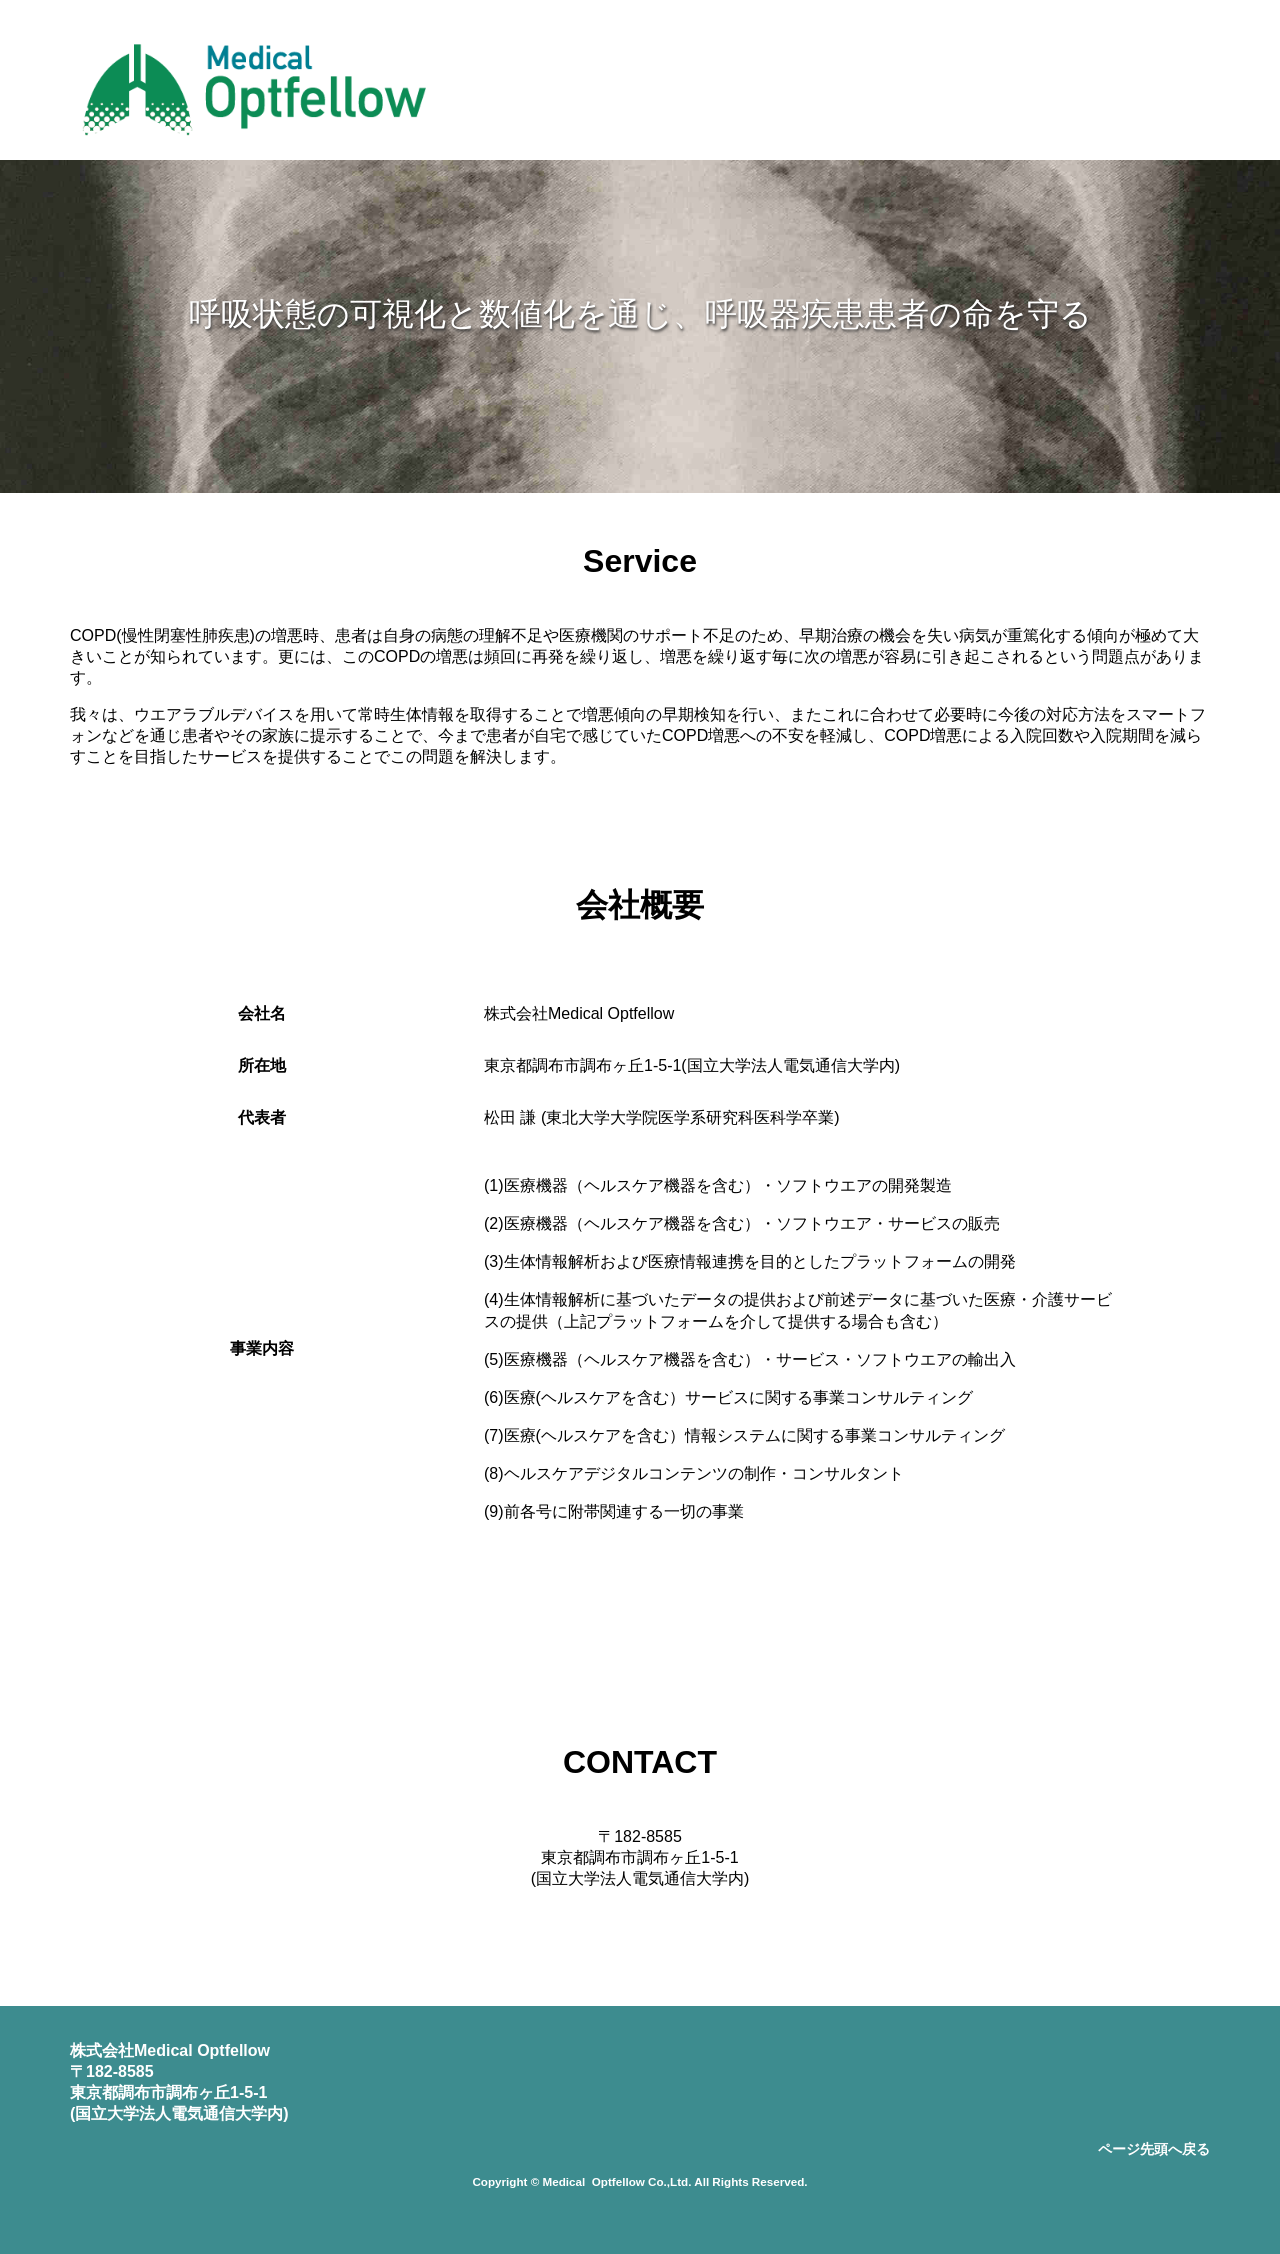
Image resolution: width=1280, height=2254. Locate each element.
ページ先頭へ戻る (1154, 2149)
